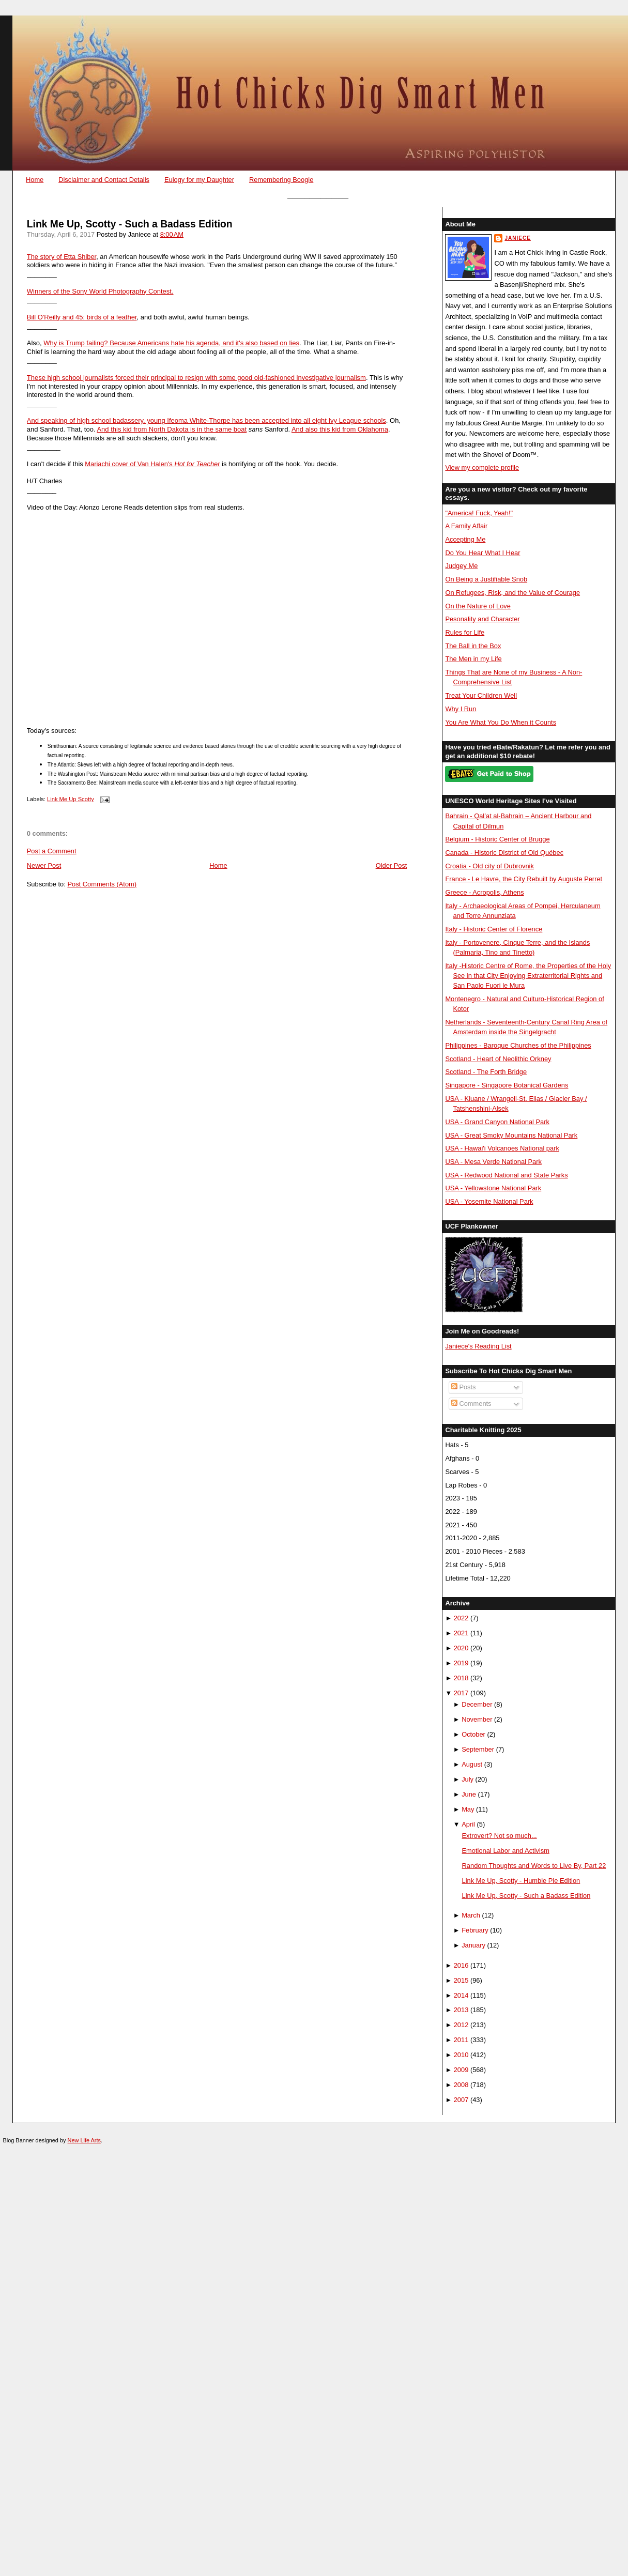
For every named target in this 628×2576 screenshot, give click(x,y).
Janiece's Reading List (478, 1346)
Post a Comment (51, 851)
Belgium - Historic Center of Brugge (497, 839)
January (473, 1945)
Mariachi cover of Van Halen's (129, 464)
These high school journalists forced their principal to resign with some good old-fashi (153, 377)
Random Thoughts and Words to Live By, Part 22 (534, 1865)
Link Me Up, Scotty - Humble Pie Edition (521, 1880)
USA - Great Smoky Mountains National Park (511, 1135)
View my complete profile (482, 467)
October (473, 1734)
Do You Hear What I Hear (482, 553)
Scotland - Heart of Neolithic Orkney (498, 1059)
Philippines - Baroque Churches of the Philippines (518, 1045)
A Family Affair (466, 526)
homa (380, 429)
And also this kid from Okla (332, 429)
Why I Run (460, 709)
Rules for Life (464, 632)
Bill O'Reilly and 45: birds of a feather (82, 317)
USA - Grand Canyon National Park (497, 1122)
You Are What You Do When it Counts (500, 722)
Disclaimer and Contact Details (103, 179)
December (477, 1704)
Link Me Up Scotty (70, 799)
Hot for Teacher (197, 464)
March (471, 1915)
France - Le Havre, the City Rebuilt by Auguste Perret (523, 879)
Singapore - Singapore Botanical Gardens (506, 1085)
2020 (461, 1648)
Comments (471, 1403)
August (472, 1764)
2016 (461, 1965)
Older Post (391, 865)
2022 (461, 1618)
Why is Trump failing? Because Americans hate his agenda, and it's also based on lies (171, 343)
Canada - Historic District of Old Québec (504, 852)
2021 (461, 1633)
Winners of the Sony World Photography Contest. (100, 291)
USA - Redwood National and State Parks (506, 1175)
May (468, 1809)
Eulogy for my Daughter (199, 179)
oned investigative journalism (323, 377)
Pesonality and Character (482, 619)
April (468, 1824)
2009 (461, 2070)
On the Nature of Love (478, 606)
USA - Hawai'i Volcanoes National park (502, 1148)
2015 (461, 1980)
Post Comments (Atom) (101, 884)
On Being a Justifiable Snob (486, 579)
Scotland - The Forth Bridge (486, 1072)
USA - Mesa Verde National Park (493, 1162)
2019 (461, 1663)
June (469, 1794)
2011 (461, 2040)
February (475, 1930)
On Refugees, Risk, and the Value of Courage (512, 592)
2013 (461, 2010)
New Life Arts (84, 2140)
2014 (461, 1995)
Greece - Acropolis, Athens (484, 892)
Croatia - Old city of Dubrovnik (489, 866)
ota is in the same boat (213, 429)
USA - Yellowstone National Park (493, 1188)
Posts (463, 1387)
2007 (461, 2100)
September (478, 1749)
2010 (461, 2055)
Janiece (517, 238)
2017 (461, 1693)
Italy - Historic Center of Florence (493, 929)
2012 (461, 2025)
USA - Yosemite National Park (489, 1201)
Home (34, 179)
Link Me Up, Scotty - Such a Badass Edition (130, 224)
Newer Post (44, 865)
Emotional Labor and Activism (505, 1850)
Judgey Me (461, 566)
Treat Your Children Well (481, 695)
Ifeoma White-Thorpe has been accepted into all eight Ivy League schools (276, 420)
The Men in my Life (473, 659)
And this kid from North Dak (138, 429)
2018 (461, 1678)
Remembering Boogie (281, 179)
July (467, 1779)
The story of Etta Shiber (61, 256)
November (477, 1719)
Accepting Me (465, 539)
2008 (461, 2085)
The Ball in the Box (473, 646)
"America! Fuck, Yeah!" (479, 513)
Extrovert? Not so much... (499, 1835)
